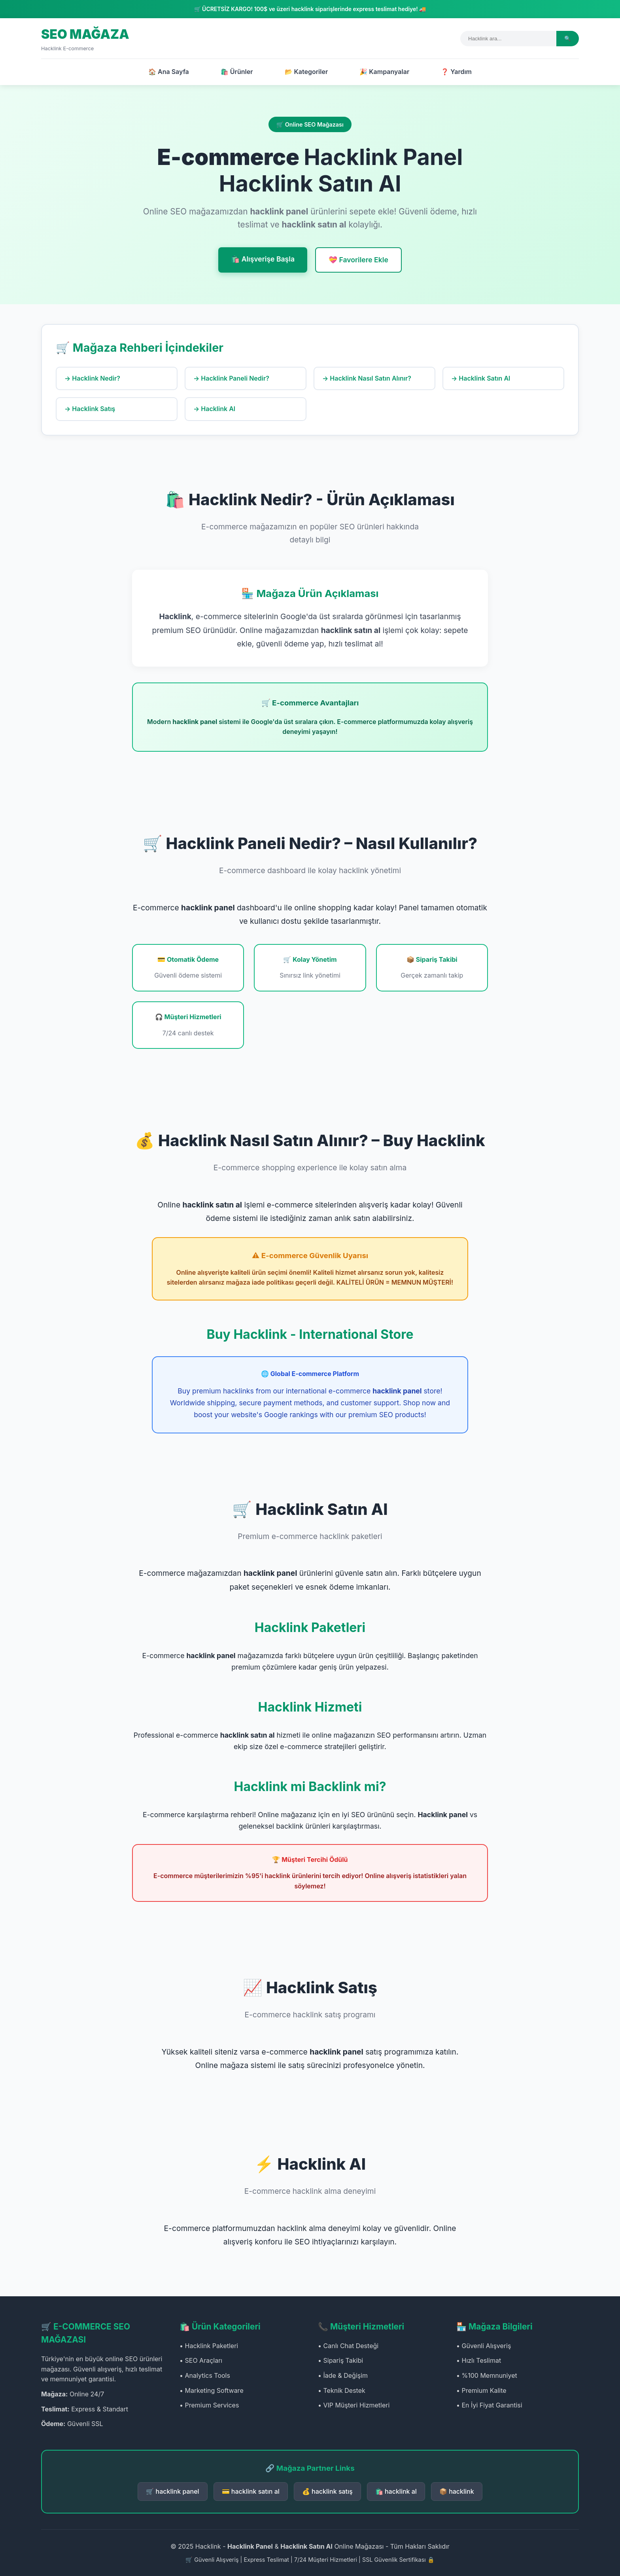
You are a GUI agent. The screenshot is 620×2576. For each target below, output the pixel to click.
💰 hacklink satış (327, 2491)
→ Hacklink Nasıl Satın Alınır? (366, 378)
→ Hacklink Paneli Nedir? (231, 378)
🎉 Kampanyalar (384, 72)
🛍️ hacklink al (396, 2491)
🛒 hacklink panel (172, 2491)
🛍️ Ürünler (237, 72)
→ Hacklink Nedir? (92, 378)
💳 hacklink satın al (251, 2491)
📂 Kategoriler (306, 72)
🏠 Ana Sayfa (168, 72)
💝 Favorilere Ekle (358, 260)
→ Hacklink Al (214, 409)
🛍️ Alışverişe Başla (263, 259)
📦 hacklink (456, 2491)
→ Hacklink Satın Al (480, 378)
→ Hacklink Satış (89, 409)
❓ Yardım (456, 72)
